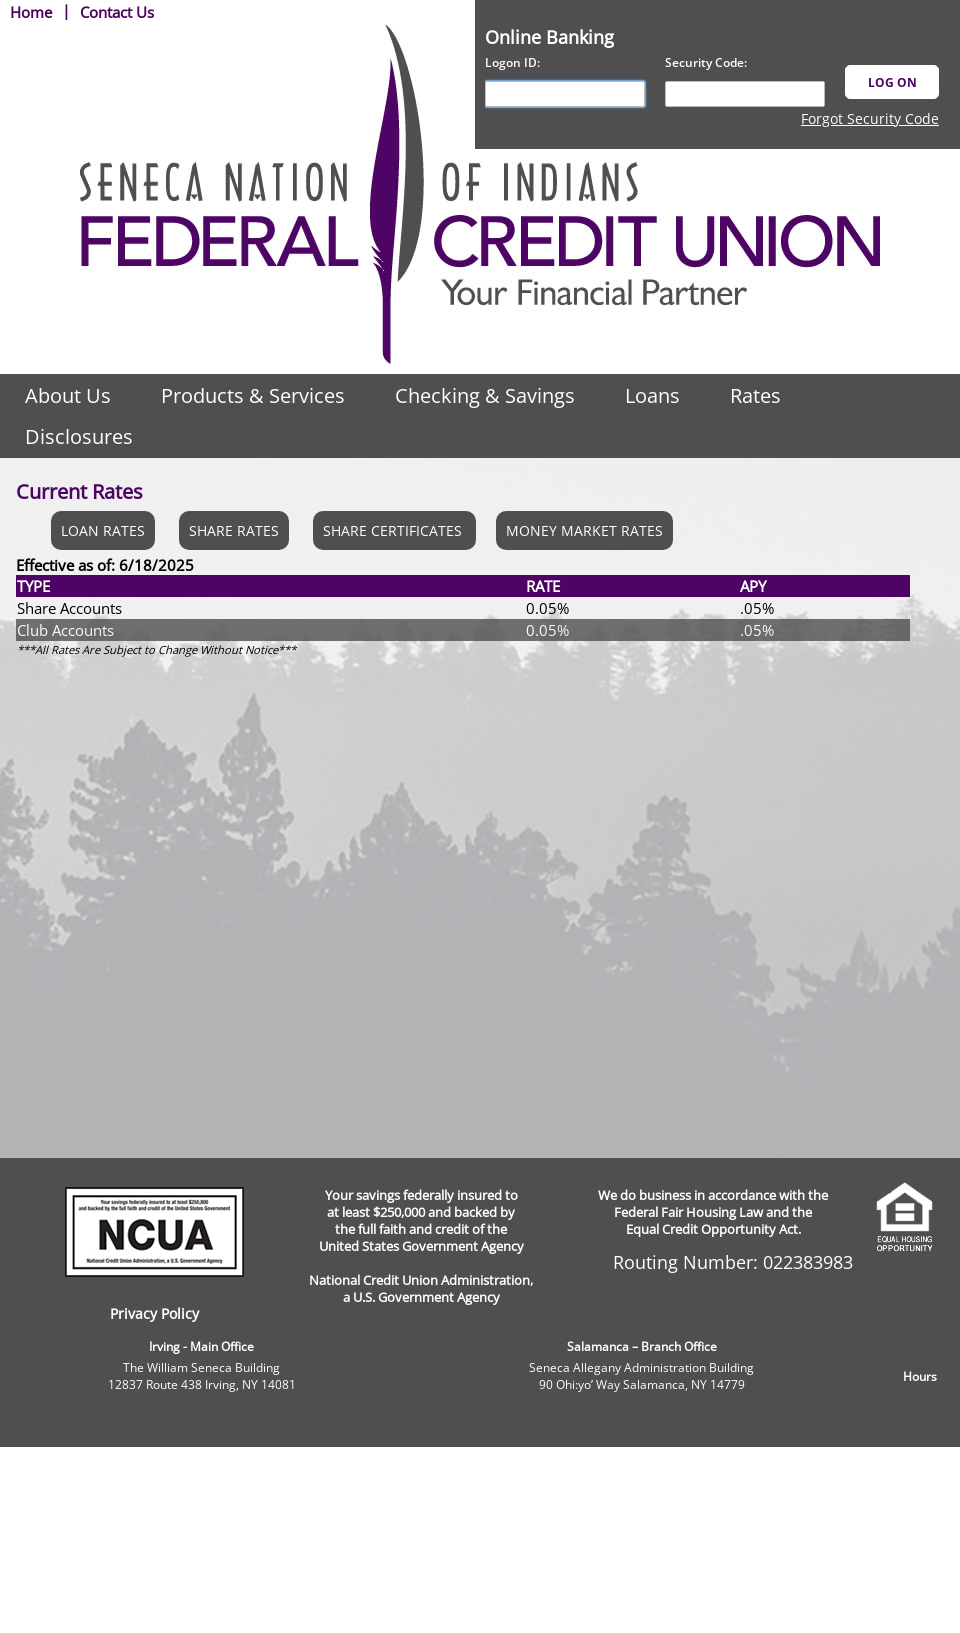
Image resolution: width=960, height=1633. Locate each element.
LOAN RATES (103, 530)
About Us (68, 395)
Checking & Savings (485, 395)
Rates (755, 395)
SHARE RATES (234, 530)
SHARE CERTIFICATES (394, 530)
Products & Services (253, 395)
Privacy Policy (154, 1313)
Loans (652, 395)
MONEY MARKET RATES (584, 530)
